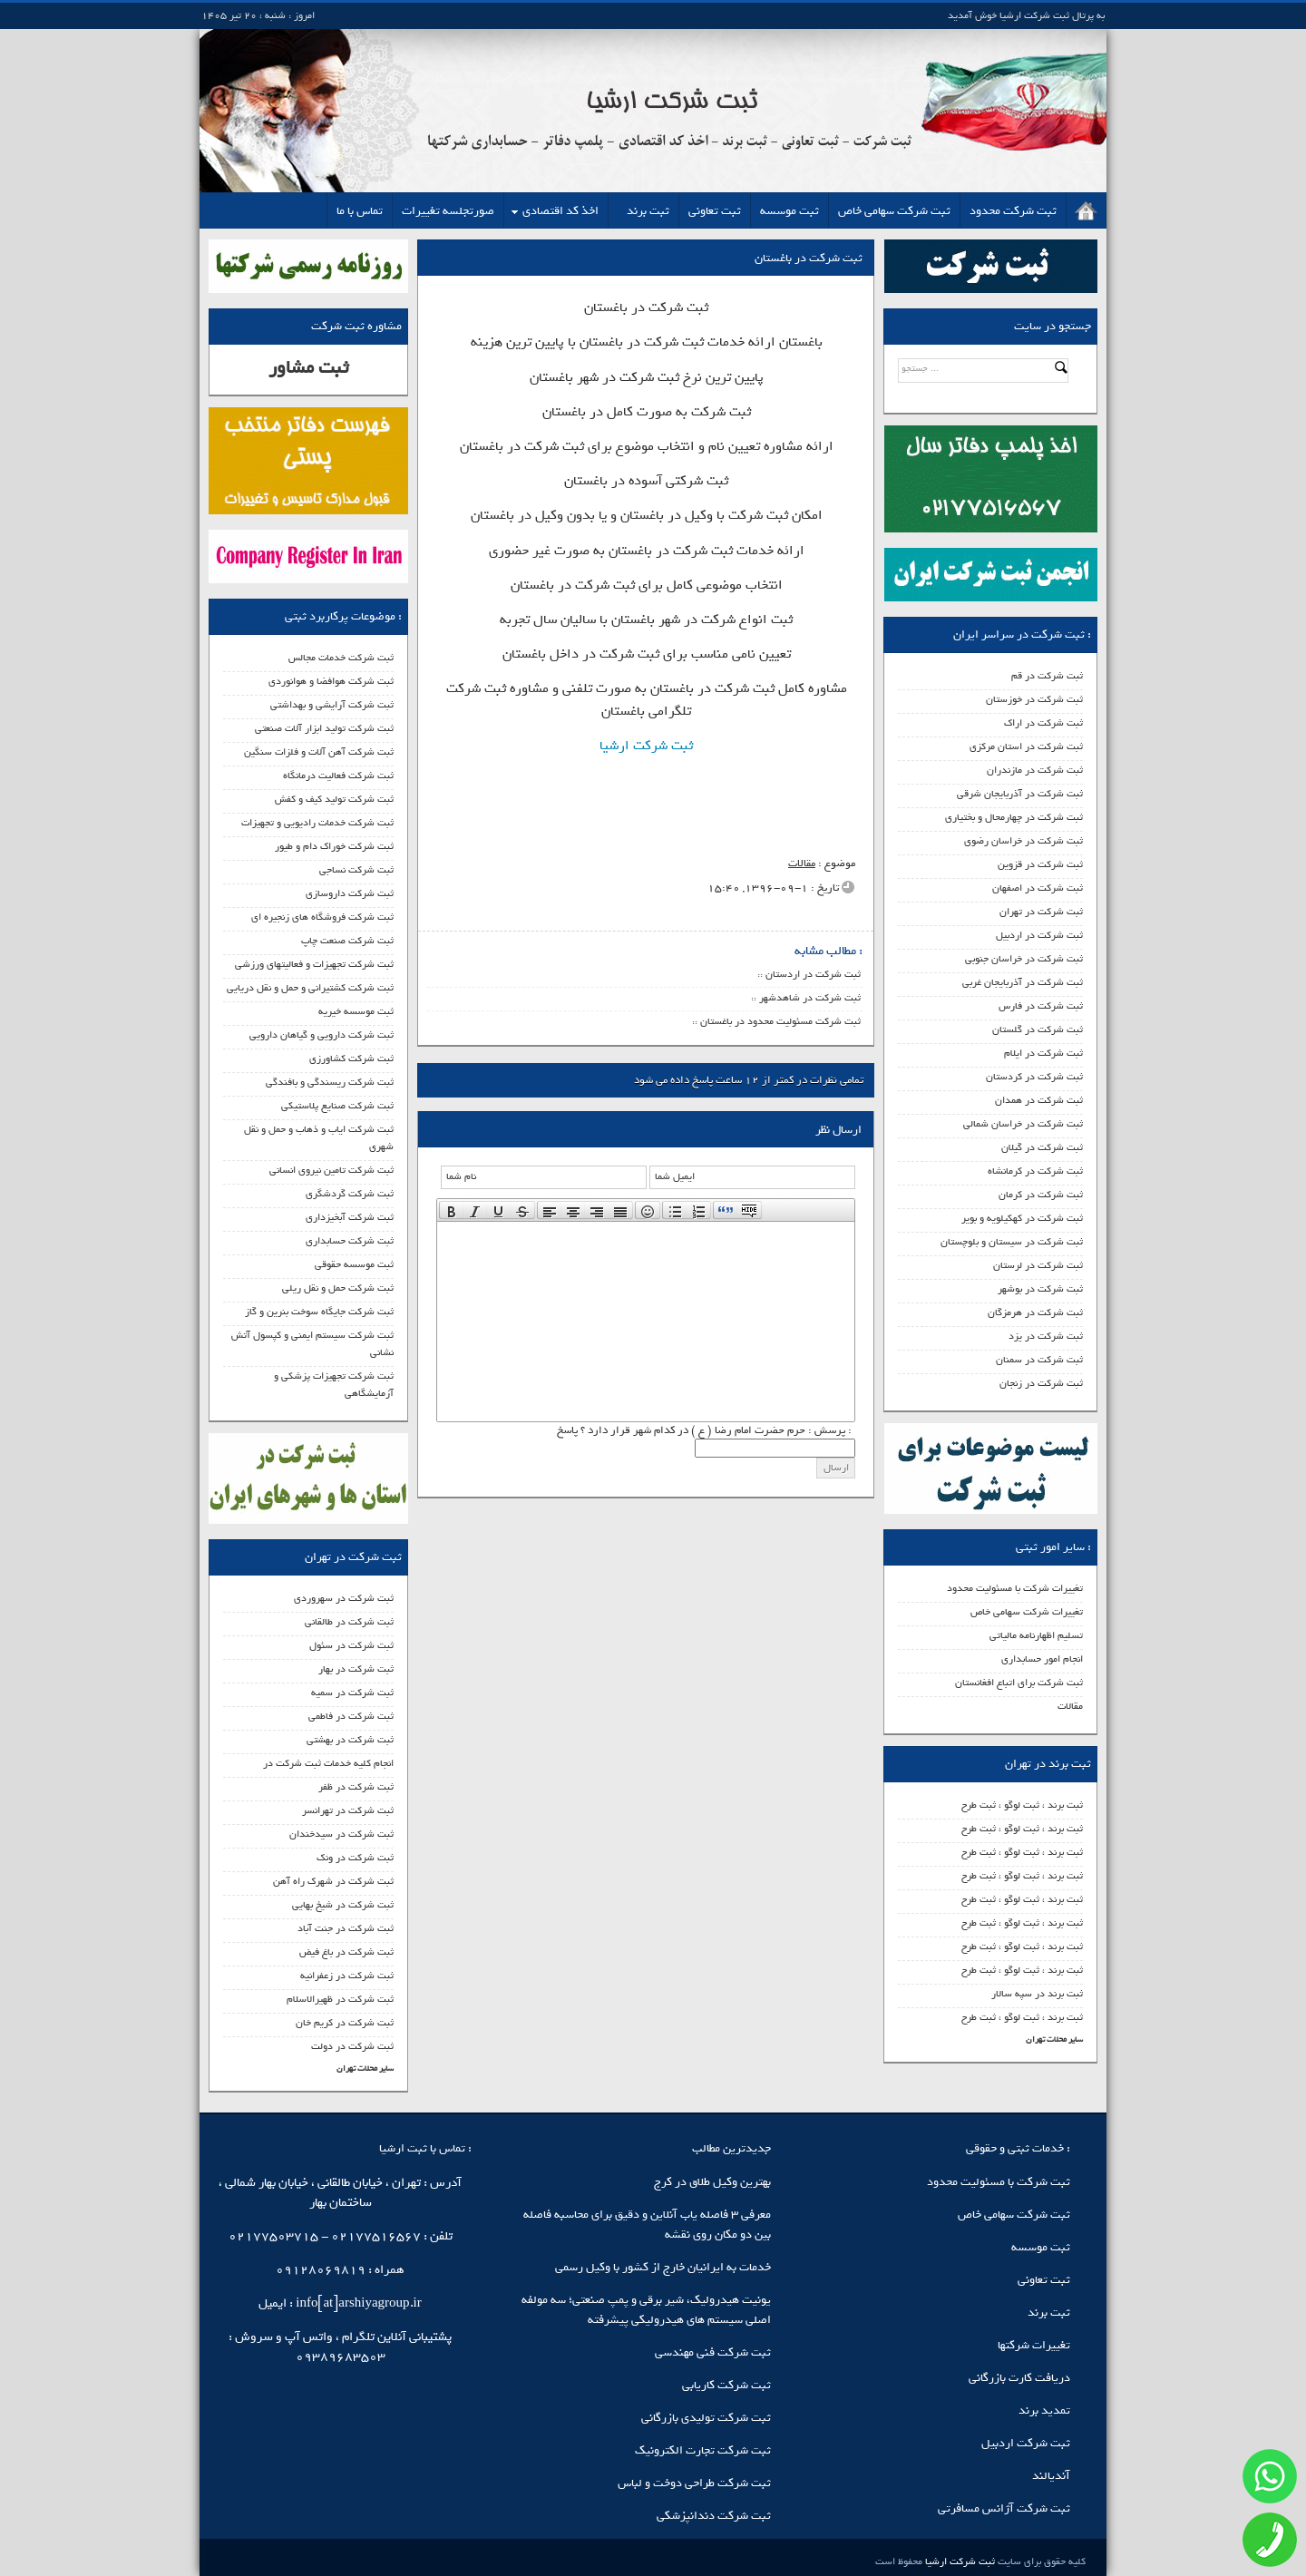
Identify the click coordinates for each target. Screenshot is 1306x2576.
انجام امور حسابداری (1042, 1659)
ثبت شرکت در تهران (1041, 911)
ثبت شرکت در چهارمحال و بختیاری (1014, 817)
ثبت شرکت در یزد (1046, 1336)
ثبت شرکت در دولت (352, 2046)
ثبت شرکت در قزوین (1040, 864)
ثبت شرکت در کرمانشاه (1035, 1171)
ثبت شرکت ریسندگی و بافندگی (330, 1082)
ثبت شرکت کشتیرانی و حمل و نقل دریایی (310, 988)
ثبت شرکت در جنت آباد (345, 1928)
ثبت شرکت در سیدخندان (341, 1834)
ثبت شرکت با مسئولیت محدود (998, 2181)
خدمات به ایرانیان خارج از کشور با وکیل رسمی (663, 2267)
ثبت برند (648, 211)
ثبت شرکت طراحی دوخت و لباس (694, 2483)
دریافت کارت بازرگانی (1019, 2377)
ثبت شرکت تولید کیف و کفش (334, 799)
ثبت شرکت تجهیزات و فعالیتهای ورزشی (314, 964)
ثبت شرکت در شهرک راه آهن (333, 1881)
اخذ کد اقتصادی (560, 211)
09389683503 (340, 2357)
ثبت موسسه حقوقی (354, 1264)
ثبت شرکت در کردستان (1034, 1076)
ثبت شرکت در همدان (1039, 1100)
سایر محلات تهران (1054, 2039)
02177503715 (273, 2236)
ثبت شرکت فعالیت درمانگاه (338, 775)
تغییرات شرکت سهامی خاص (1026, 1612)
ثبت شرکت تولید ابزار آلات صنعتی (324, 728)
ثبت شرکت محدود (1013, 211)
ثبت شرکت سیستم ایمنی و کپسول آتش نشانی (312, 1344)
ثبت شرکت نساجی (356, 870)
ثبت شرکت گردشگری (350, 1194)
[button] (451, 1210)
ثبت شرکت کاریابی (726, 2385)
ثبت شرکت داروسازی (350, 893)
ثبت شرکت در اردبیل (1039, 935)
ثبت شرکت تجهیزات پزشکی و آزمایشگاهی (334, 1384)
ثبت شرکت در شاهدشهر (810, 998)
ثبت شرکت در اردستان (813, 974)
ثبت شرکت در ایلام (1043, 1053)
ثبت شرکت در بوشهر (1040, 1289)
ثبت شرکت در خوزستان (1034, 699)
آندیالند (1051, 2475)
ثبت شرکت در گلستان (1037, 1029)
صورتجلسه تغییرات (448, 211)
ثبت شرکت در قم (1047, 676)
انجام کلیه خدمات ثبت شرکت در (328, 1763)
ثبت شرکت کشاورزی (351, 1058)
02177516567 (376, 2236)
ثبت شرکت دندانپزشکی (714, 2515)
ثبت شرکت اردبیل (1025, 2443)
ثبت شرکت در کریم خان (345, 2023)
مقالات (1070, 1706)
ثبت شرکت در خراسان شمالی (1023, 1124)
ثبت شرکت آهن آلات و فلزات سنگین (319, 752)
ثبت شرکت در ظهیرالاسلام (340, 1999)
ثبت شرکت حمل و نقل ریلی (338, 1288)
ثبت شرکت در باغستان (809, 258)
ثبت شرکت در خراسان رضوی (1023, 841)
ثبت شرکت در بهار (356, 1669)
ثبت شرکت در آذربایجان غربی (1022, 982)
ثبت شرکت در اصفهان (1037, 888)
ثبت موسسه (789, 211)
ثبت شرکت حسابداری (350, 1241)
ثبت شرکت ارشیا (646, 745)
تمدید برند (1044, 2410)
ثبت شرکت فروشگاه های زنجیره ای (322, 917)
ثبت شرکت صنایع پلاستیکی (337, 1106)
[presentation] (451, 1210)
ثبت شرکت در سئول (351, 1645)
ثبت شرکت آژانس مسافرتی (1004, 2508)
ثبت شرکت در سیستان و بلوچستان (1012, 1242)
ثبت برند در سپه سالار (1037, 1994)
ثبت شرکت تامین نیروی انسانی (331, 1170)
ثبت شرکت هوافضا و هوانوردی (331, 681)
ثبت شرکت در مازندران (1035, 770)
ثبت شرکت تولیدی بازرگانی (706, 2417)
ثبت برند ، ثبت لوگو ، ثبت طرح (1022, 1805)
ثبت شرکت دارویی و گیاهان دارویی (321, 1035)
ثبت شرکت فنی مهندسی (713, 2352)
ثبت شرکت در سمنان (1039, 1359)
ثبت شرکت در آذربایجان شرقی (1020, 793)
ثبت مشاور (308, 367)
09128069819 (320, 2269)
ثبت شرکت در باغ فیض (346, 1952)
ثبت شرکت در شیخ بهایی (343, 1905)
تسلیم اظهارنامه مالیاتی (1036, 1635)
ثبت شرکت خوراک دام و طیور (334, 846)
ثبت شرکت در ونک (355, 1857)
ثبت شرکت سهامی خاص (894, 211)
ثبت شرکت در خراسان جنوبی (1024, 959)
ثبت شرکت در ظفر (356, 1787)
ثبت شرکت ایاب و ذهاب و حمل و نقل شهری (319, 1138)
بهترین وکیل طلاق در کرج (712, 2181)
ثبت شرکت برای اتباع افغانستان (1019, 1682)
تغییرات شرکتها (1034, 2345)
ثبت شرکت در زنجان (1041, 1383)
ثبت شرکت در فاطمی (351, 1716)
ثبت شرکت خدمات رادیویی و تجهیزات (317, 823)
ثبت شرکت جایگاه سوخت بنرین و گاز (319, 1311)
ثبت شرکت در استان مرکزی (1026, 746)
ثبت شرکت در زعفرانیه (347, 1975)
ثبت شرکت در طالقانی (349, 1622)
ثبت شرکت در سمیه (352, 1692)
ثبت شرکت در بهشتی (350, 1740)
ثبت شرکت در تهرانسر (348, 1810)
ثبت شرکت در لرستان (1038, 1265)
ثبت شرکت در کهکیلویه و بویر (1022, 1218)
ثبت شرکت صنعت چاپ (347, 940)
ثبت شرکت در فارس (1041, 1006)
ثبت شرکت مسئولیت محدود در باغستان (780, 1021)
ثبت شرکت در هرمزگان (1035, 1312)
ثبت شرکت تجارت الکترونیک (703, 2450)
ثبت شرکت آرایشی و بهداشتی (332, 705)
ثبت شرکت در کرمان (1041, 1194)
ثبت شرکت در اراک (1043, 723)
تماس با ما (359, 211)
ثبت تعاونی (714, 211)
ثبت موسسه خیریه (356, 1011)
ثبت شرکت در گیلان (1042, 1147)
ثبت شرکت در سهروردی (344, 1598)
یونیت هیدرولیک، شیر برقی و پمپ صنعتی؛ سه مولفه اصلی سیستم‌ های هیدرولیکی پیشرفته (646, 2309)
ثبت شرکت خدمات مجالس (341, 657)
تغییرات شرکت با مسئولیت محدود (1015, 1588)
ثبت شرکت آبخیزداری (350, 1217)
